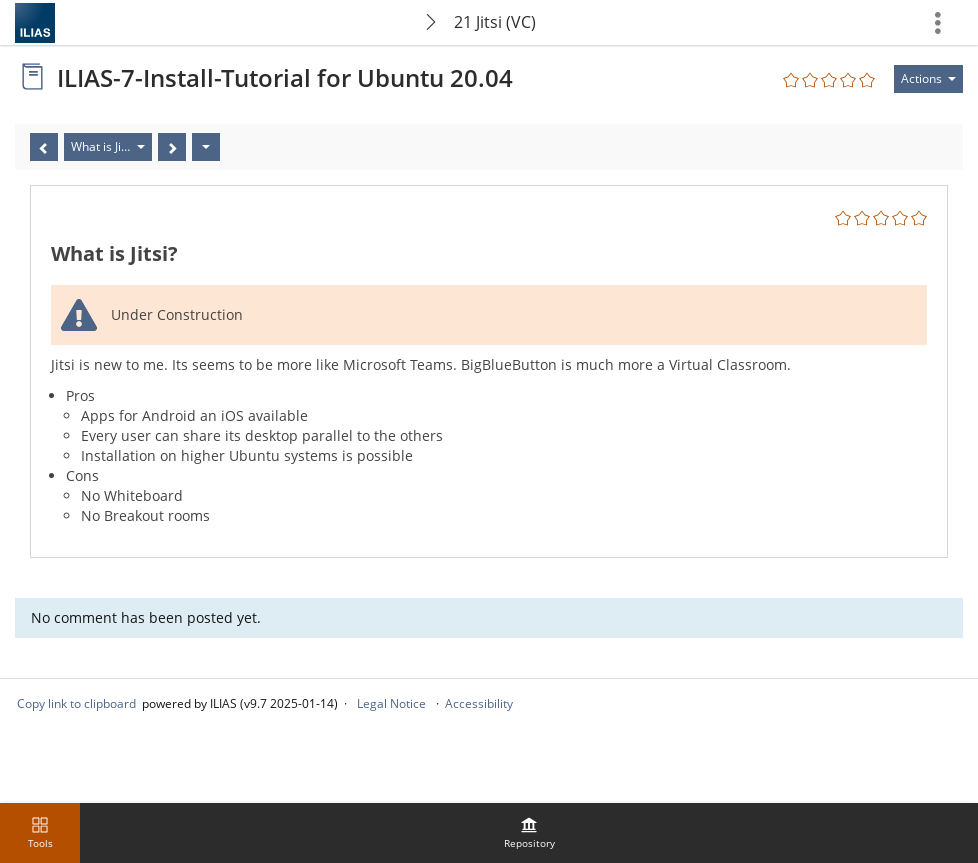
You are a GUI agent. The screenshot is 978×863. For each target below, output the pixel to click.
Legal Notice (391, 703)
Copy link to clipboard (76, 703)
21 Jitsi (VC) (495, 22)
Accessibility (479, 703)
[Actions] (206, 147)
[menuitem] (529, 833)
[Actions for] (928, 79)
